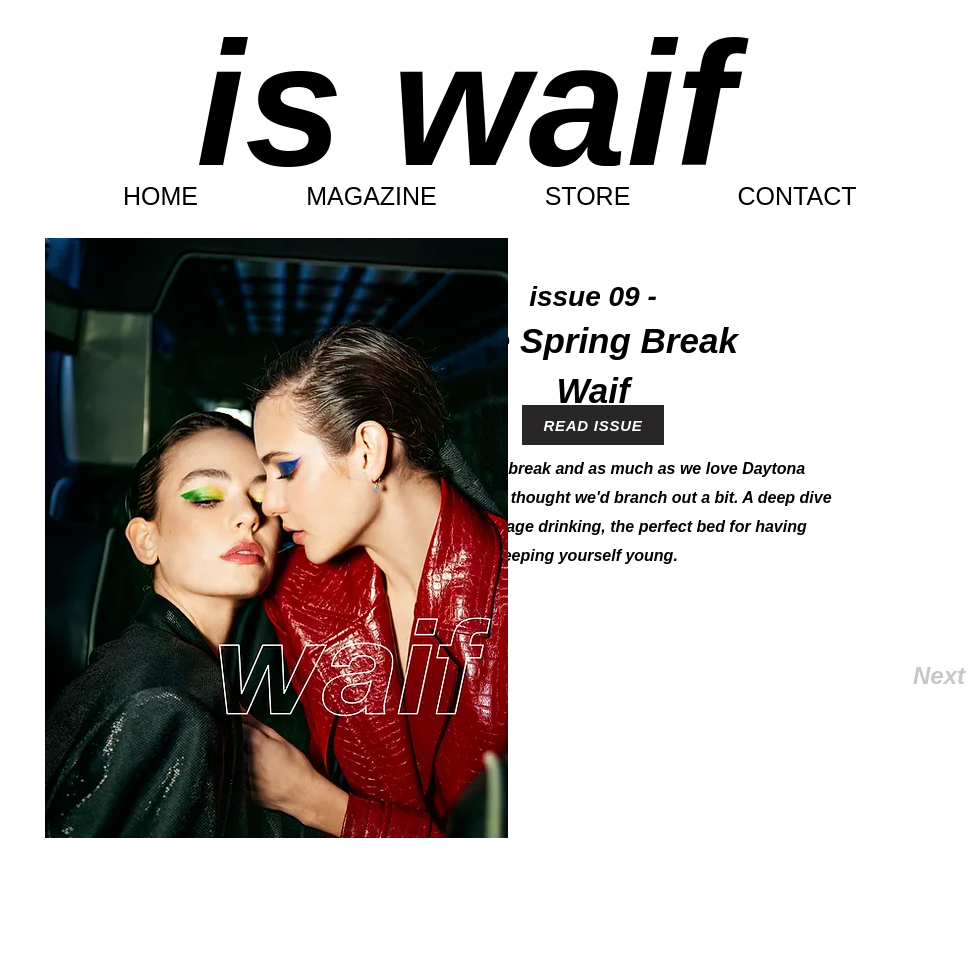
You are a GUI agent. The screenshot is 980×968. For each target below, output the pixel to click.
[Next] (899, 676)
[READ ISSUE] (593, 425)
